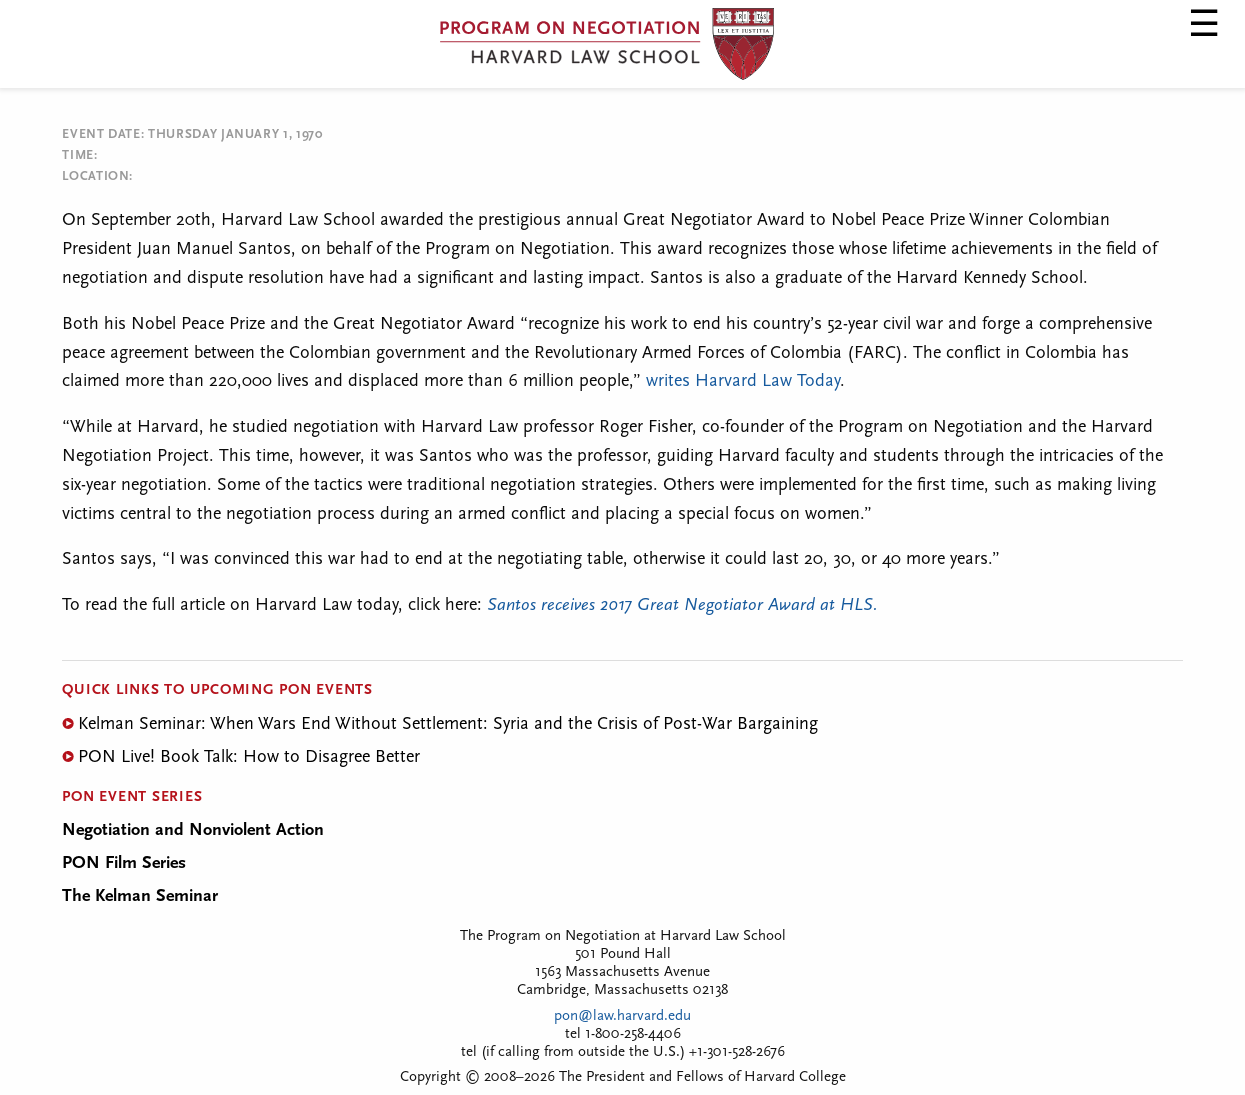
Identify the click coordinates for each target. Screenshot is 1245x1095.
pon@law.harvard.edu (622, 1016)
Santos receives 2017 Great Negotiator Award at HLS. (680, 605)
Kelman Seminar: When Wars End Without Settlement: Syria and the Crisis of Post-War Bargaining (448, 724)
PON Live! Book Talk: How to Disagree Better (249, 757)
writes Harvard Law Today (743, 381)
